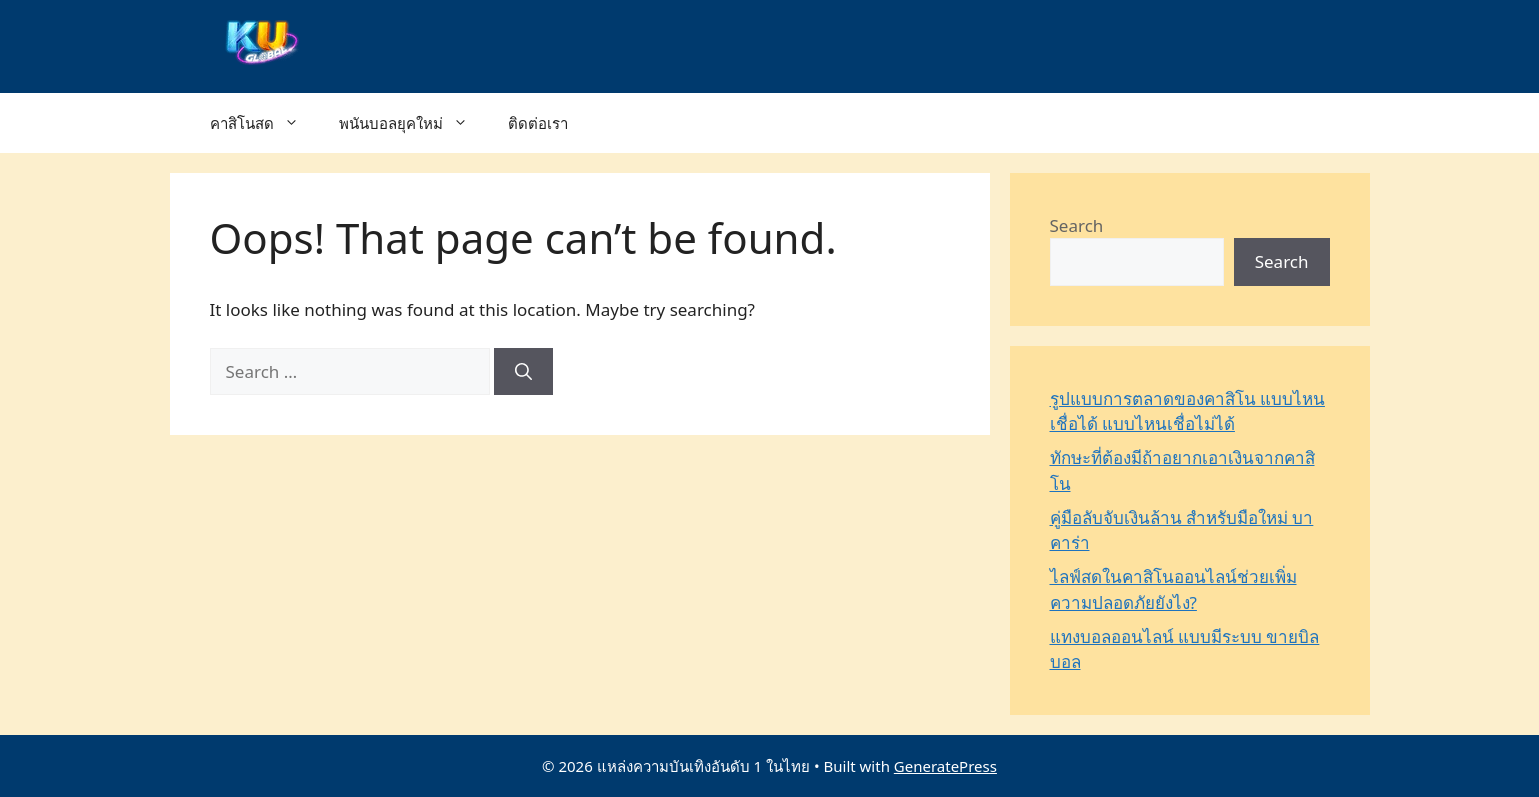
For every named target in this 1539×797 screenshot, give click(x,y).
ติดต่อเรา (538, 123)
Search (1077, 225)
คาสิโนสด (264, 123)
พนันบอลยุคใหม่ (413, 123)
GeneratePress (945, 766)
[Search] (523, 372)
